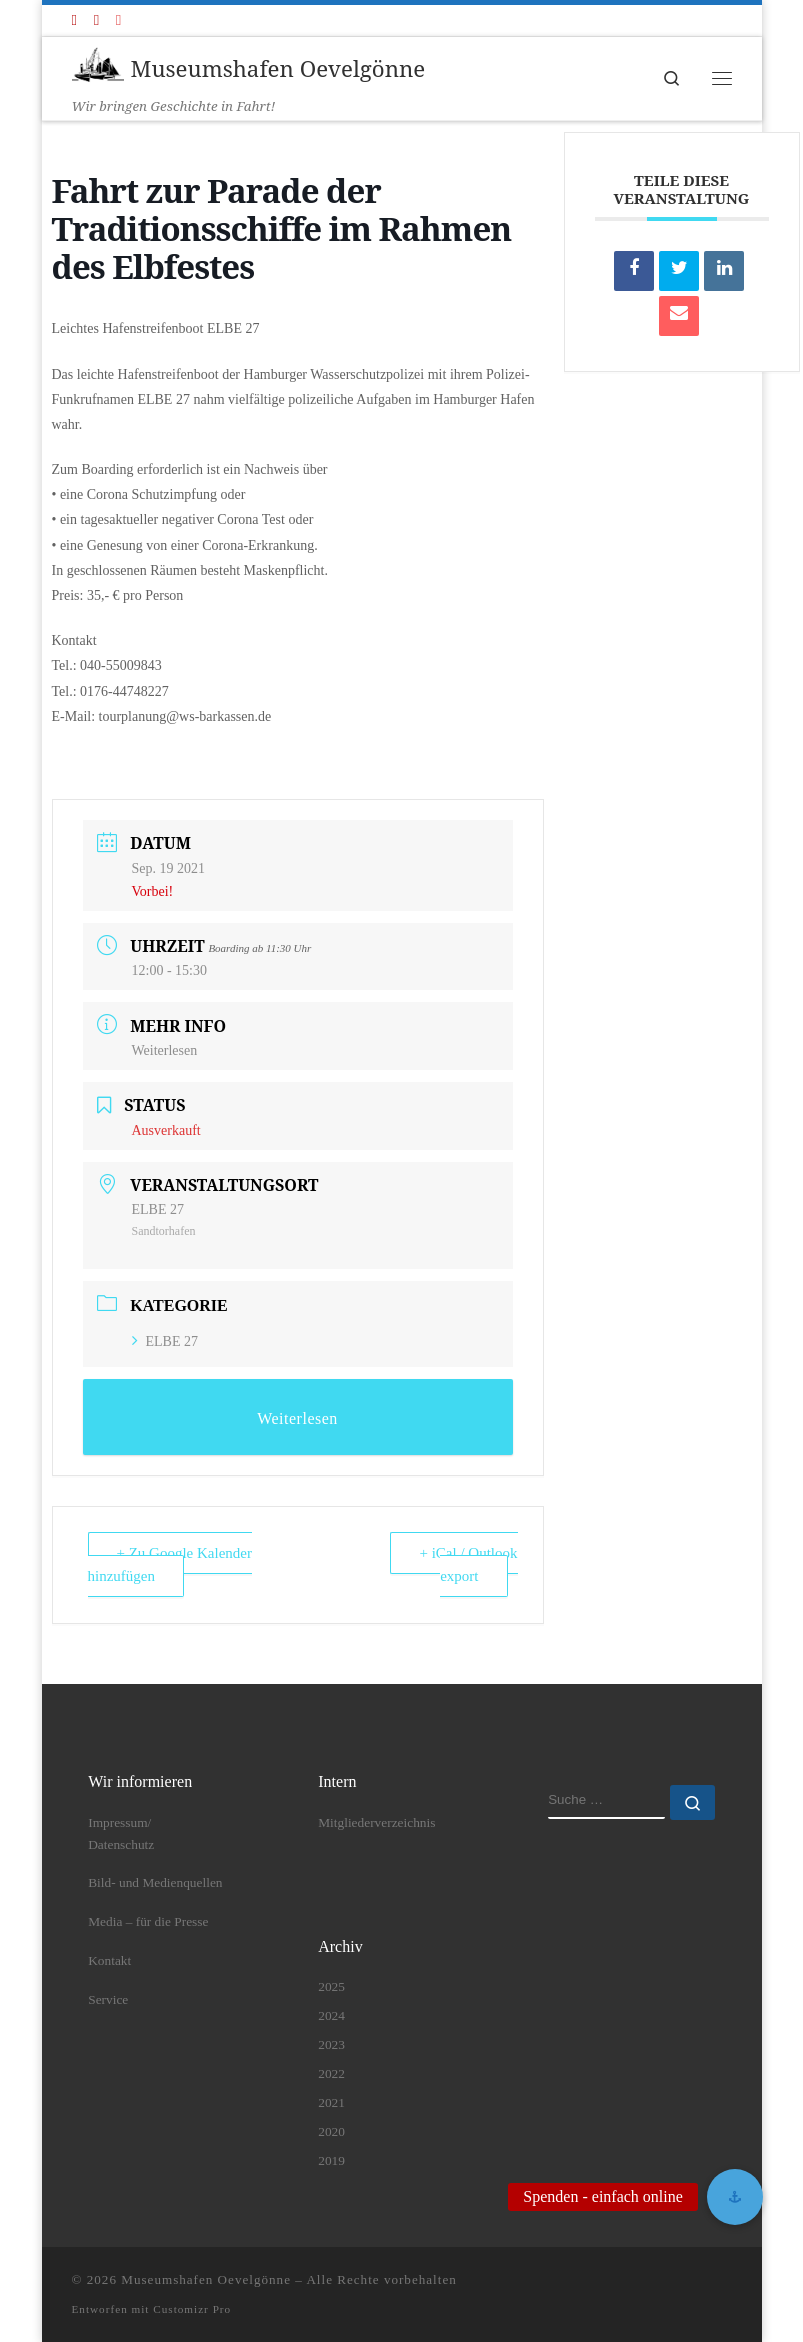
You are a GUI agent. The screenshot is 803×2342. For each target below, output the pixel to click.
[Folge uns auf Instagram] (118, 20)
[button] (735, 2197)
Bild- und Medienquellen (155, 1882)
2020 (331, 2131)
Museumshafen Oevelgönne (206, 2279)
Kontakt (109, 1960)
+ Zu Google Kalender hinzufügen (170, 1564)
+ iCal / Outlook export (468, 1564)
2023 (331, 2044)
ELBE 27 (165, 1341)
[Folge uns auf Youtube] (96, 20)
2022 (331, 2073)
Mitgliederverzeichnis (376, 1822)
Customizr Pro (192, 2309)
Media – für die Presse (148, 1921)
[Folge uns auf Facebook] (74, 20)
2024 (331, 2015)
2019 (331, 2160)
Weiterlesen (165, 1050)
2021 (331, 2102)
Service (108, 1999)
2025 (331, 1986)
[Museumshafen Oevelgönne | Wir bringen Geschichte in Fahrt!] (98, 65)
